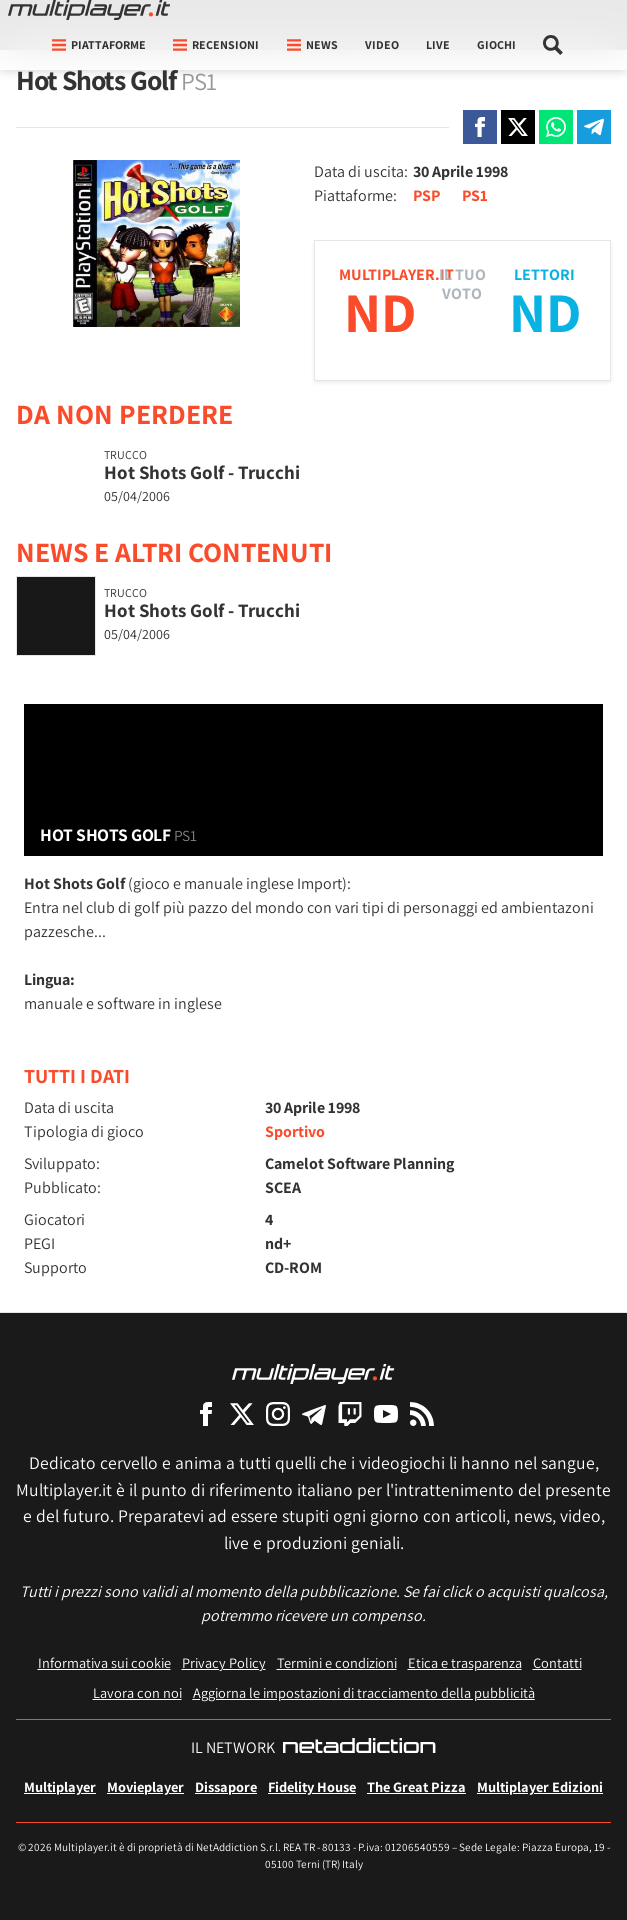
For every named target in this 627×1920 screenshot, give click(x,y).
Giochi (496, 44)
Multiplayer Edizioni (540, 1786)
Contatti (557, 1662)
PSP (426, 195)
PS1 (475, 195)
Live (438, 44)
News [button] (312, 44)
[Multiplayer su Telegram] (314, 1413)
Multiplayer (60, 1786)
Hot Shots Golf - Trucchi (202, 472)
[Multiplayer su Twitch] (350, 1413)
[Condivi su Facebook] (480, 127)
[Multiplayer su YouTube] (386, 1413)
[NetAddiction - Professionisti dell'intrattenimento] (359, 1748)
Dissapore (226, 1786)
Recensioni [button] (216, 44)
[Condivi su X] (518, 127)
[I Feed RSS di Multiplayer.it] (422, 1413)
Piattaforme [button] (99, 44)
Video (382, 44)
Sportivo (295, 1131)
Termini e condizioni (337, 1662)
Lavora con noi (137, 1692)
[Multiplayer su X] (242, 1413)
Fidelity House (312, 1786)
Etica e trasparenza (465, 1662)
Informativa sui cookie (104, 1662)
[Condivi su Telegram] (594, 127)
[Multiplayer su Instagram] (278, 1413)
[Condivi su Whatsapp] (556, 127)
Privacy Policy (224, 1662)
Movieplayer (145, 1786)
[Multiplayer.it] (89, 10)
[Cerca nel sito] (553, 45)
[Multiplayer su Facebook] (206, 1413)
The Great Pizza (416, 1786)
